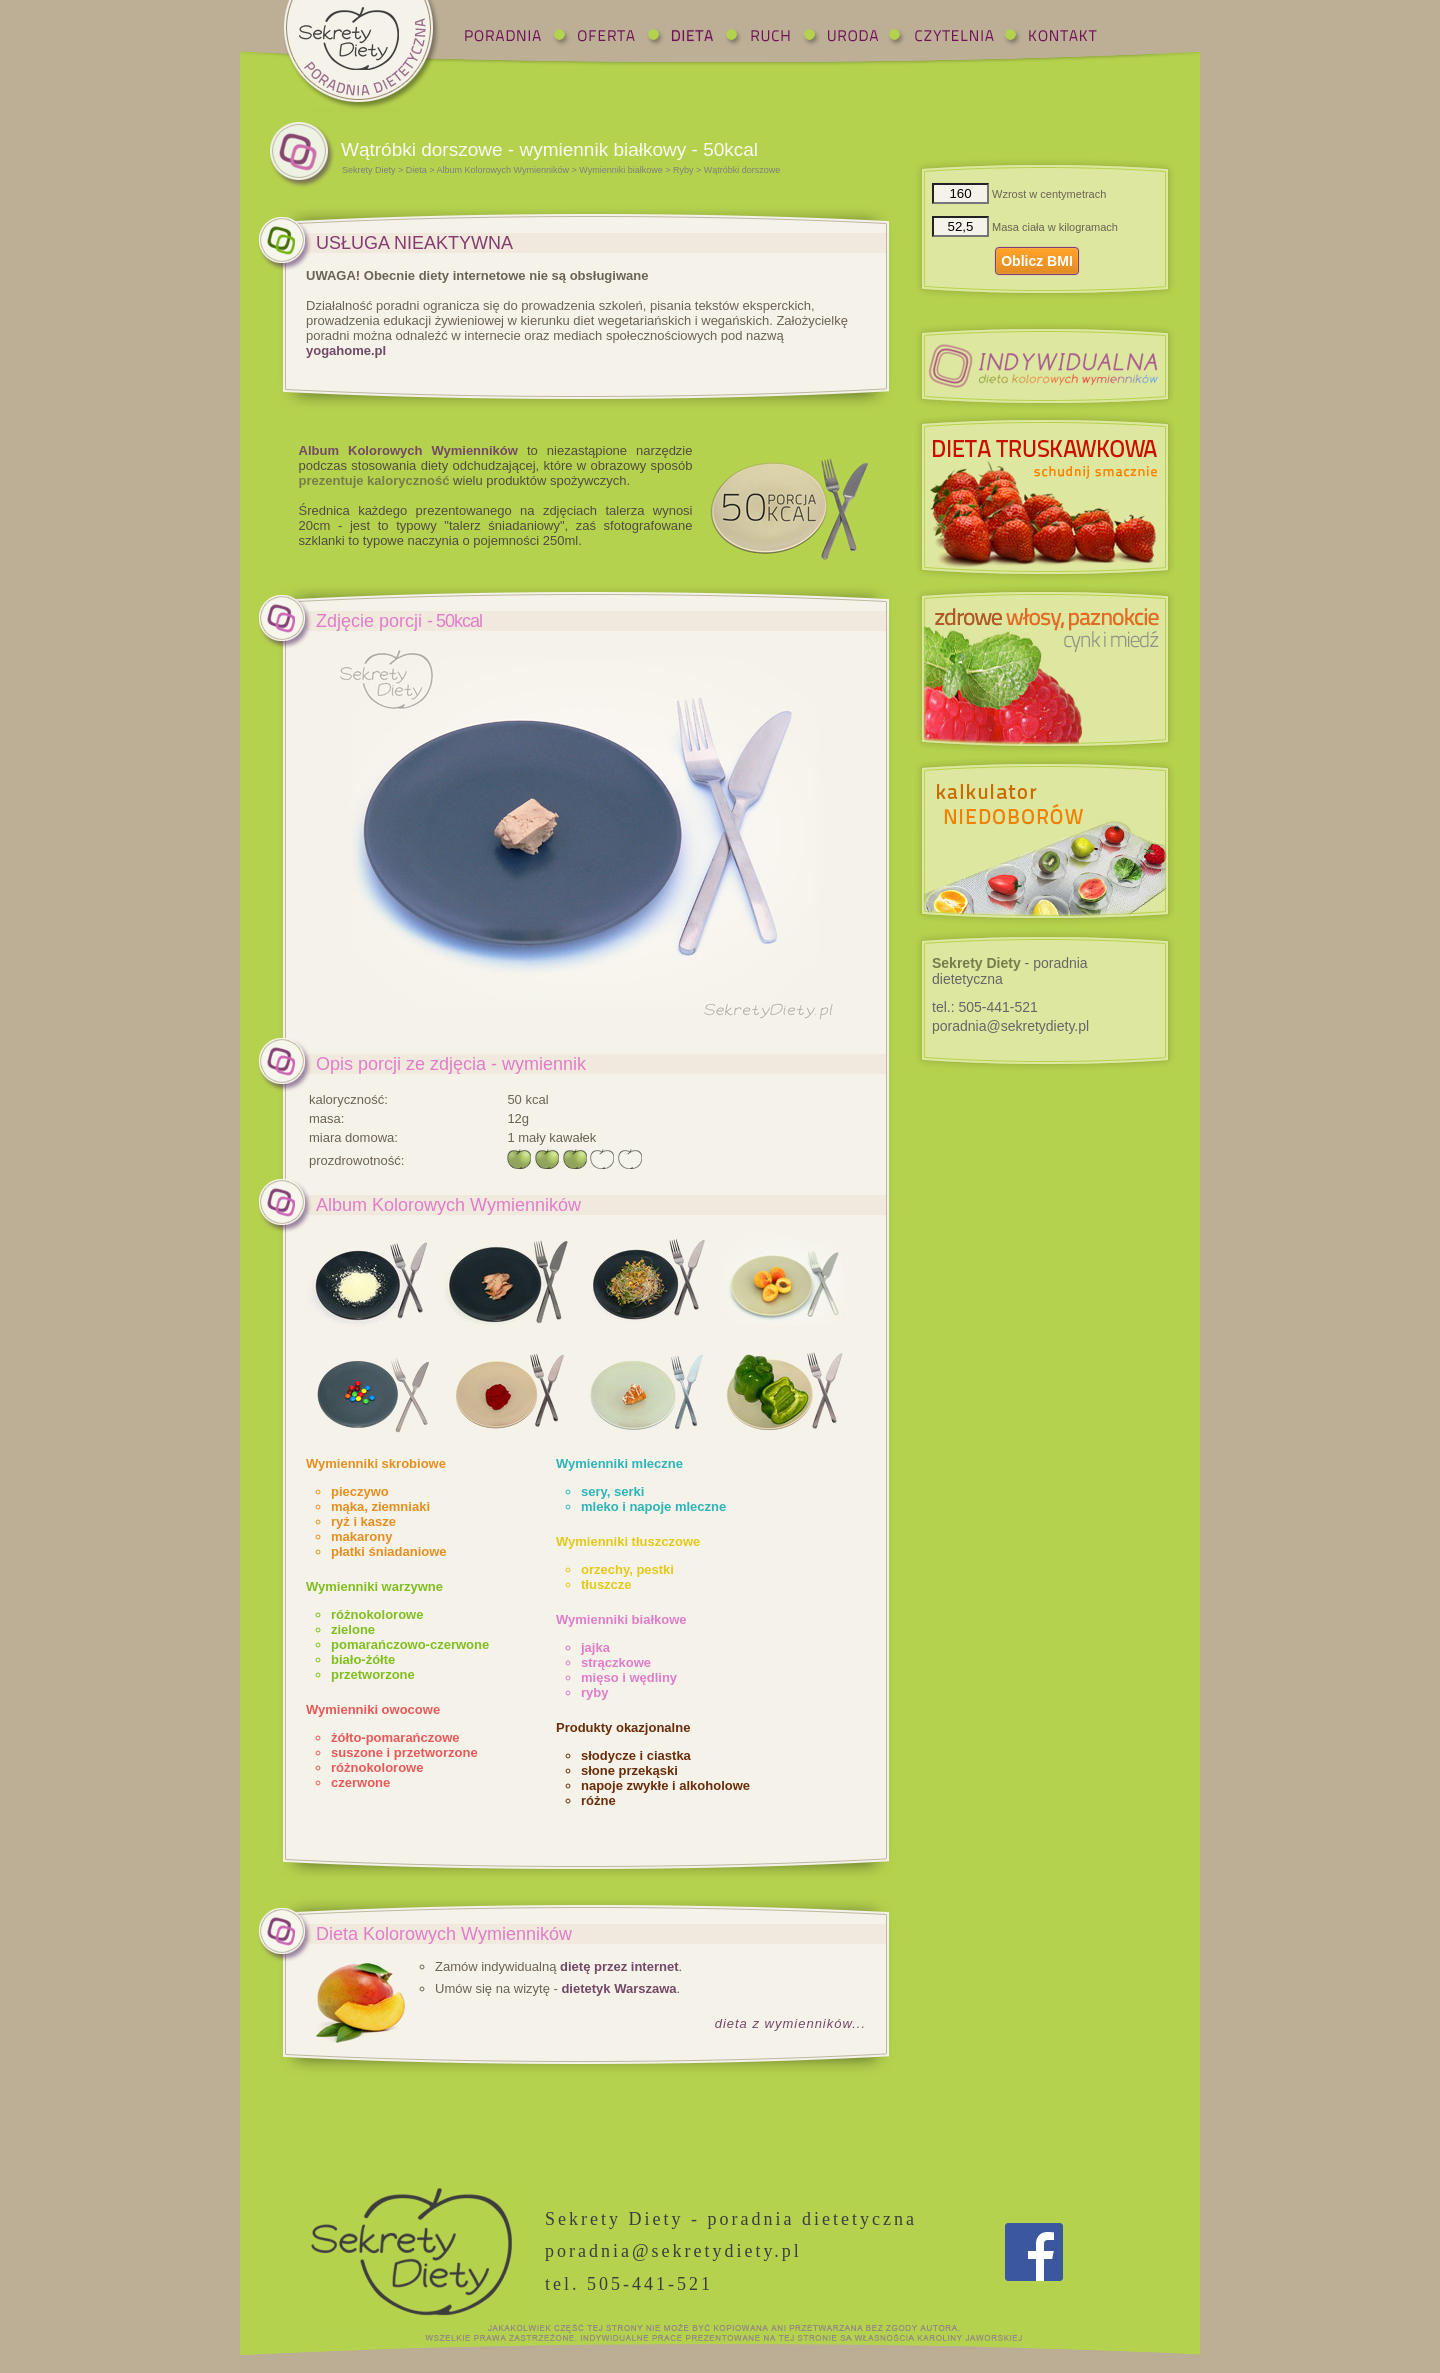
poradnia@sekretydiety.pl (1010, 1026)
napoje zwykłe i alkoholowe (665, 1785)
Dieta (416, 170)
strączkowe (616, 1662)
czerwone (360, 1782)
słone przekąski (629, 1770)
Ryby (683, 170)
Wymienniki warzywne (374, 1586)
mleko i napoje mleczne (653, 1506)
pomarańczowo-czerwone (410, 1644)
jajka (595, 1647)
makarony (361, 1536)
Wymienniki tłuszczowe (628, 1541)
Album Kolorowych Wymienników (503, 170)
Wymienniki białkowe (620, 170)
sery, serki (612, 1491)
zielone (353, 1629)
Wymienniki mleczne (619, 1463)
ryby (594, 1692)
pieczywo (360, 1491)
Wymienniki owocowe (373, 1709)
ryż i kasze (363, 1521)
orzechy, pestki (627, 1569)
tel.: (985, 1007)
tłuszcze (606, 1584)
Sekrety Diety (369, 170)
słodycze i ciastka (636, 1755)
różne (598, 1800)
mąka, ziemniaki (380, 1506)
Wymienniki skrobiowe (376, 1463)
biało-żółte (363, 1659)
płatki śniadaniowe (389, 1551)
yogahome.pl (346, 350)
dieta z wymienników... (790, 2023)
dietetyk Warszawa (618, 1988)
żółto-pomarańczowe (395, 1737)
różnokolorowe (377, 1614)
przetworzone (373, 1674)
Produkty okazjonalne (623, 1727)
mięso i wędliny (629, 1677)
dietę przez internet (619, 1966)
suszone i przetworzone (404, 1752)
